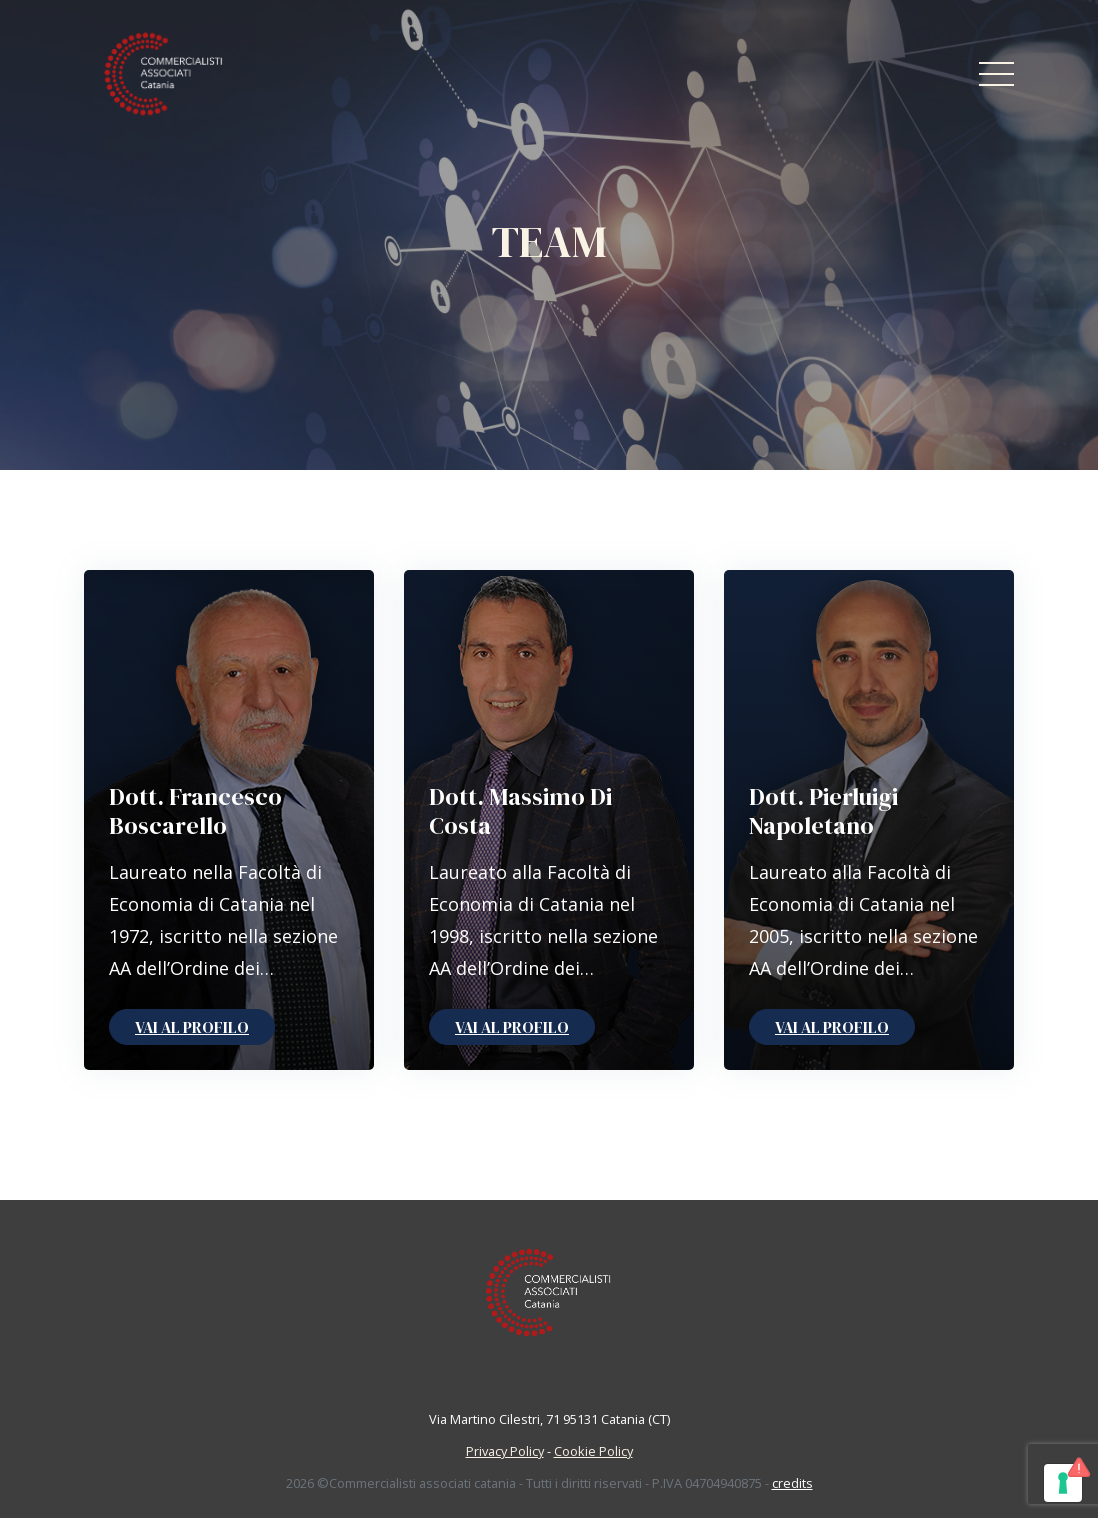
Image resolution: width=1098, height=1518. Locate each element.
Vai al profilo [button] (192, 1027)
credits (792, 1483)
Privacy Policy (505, 1451)
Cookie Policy (593, 1451)
